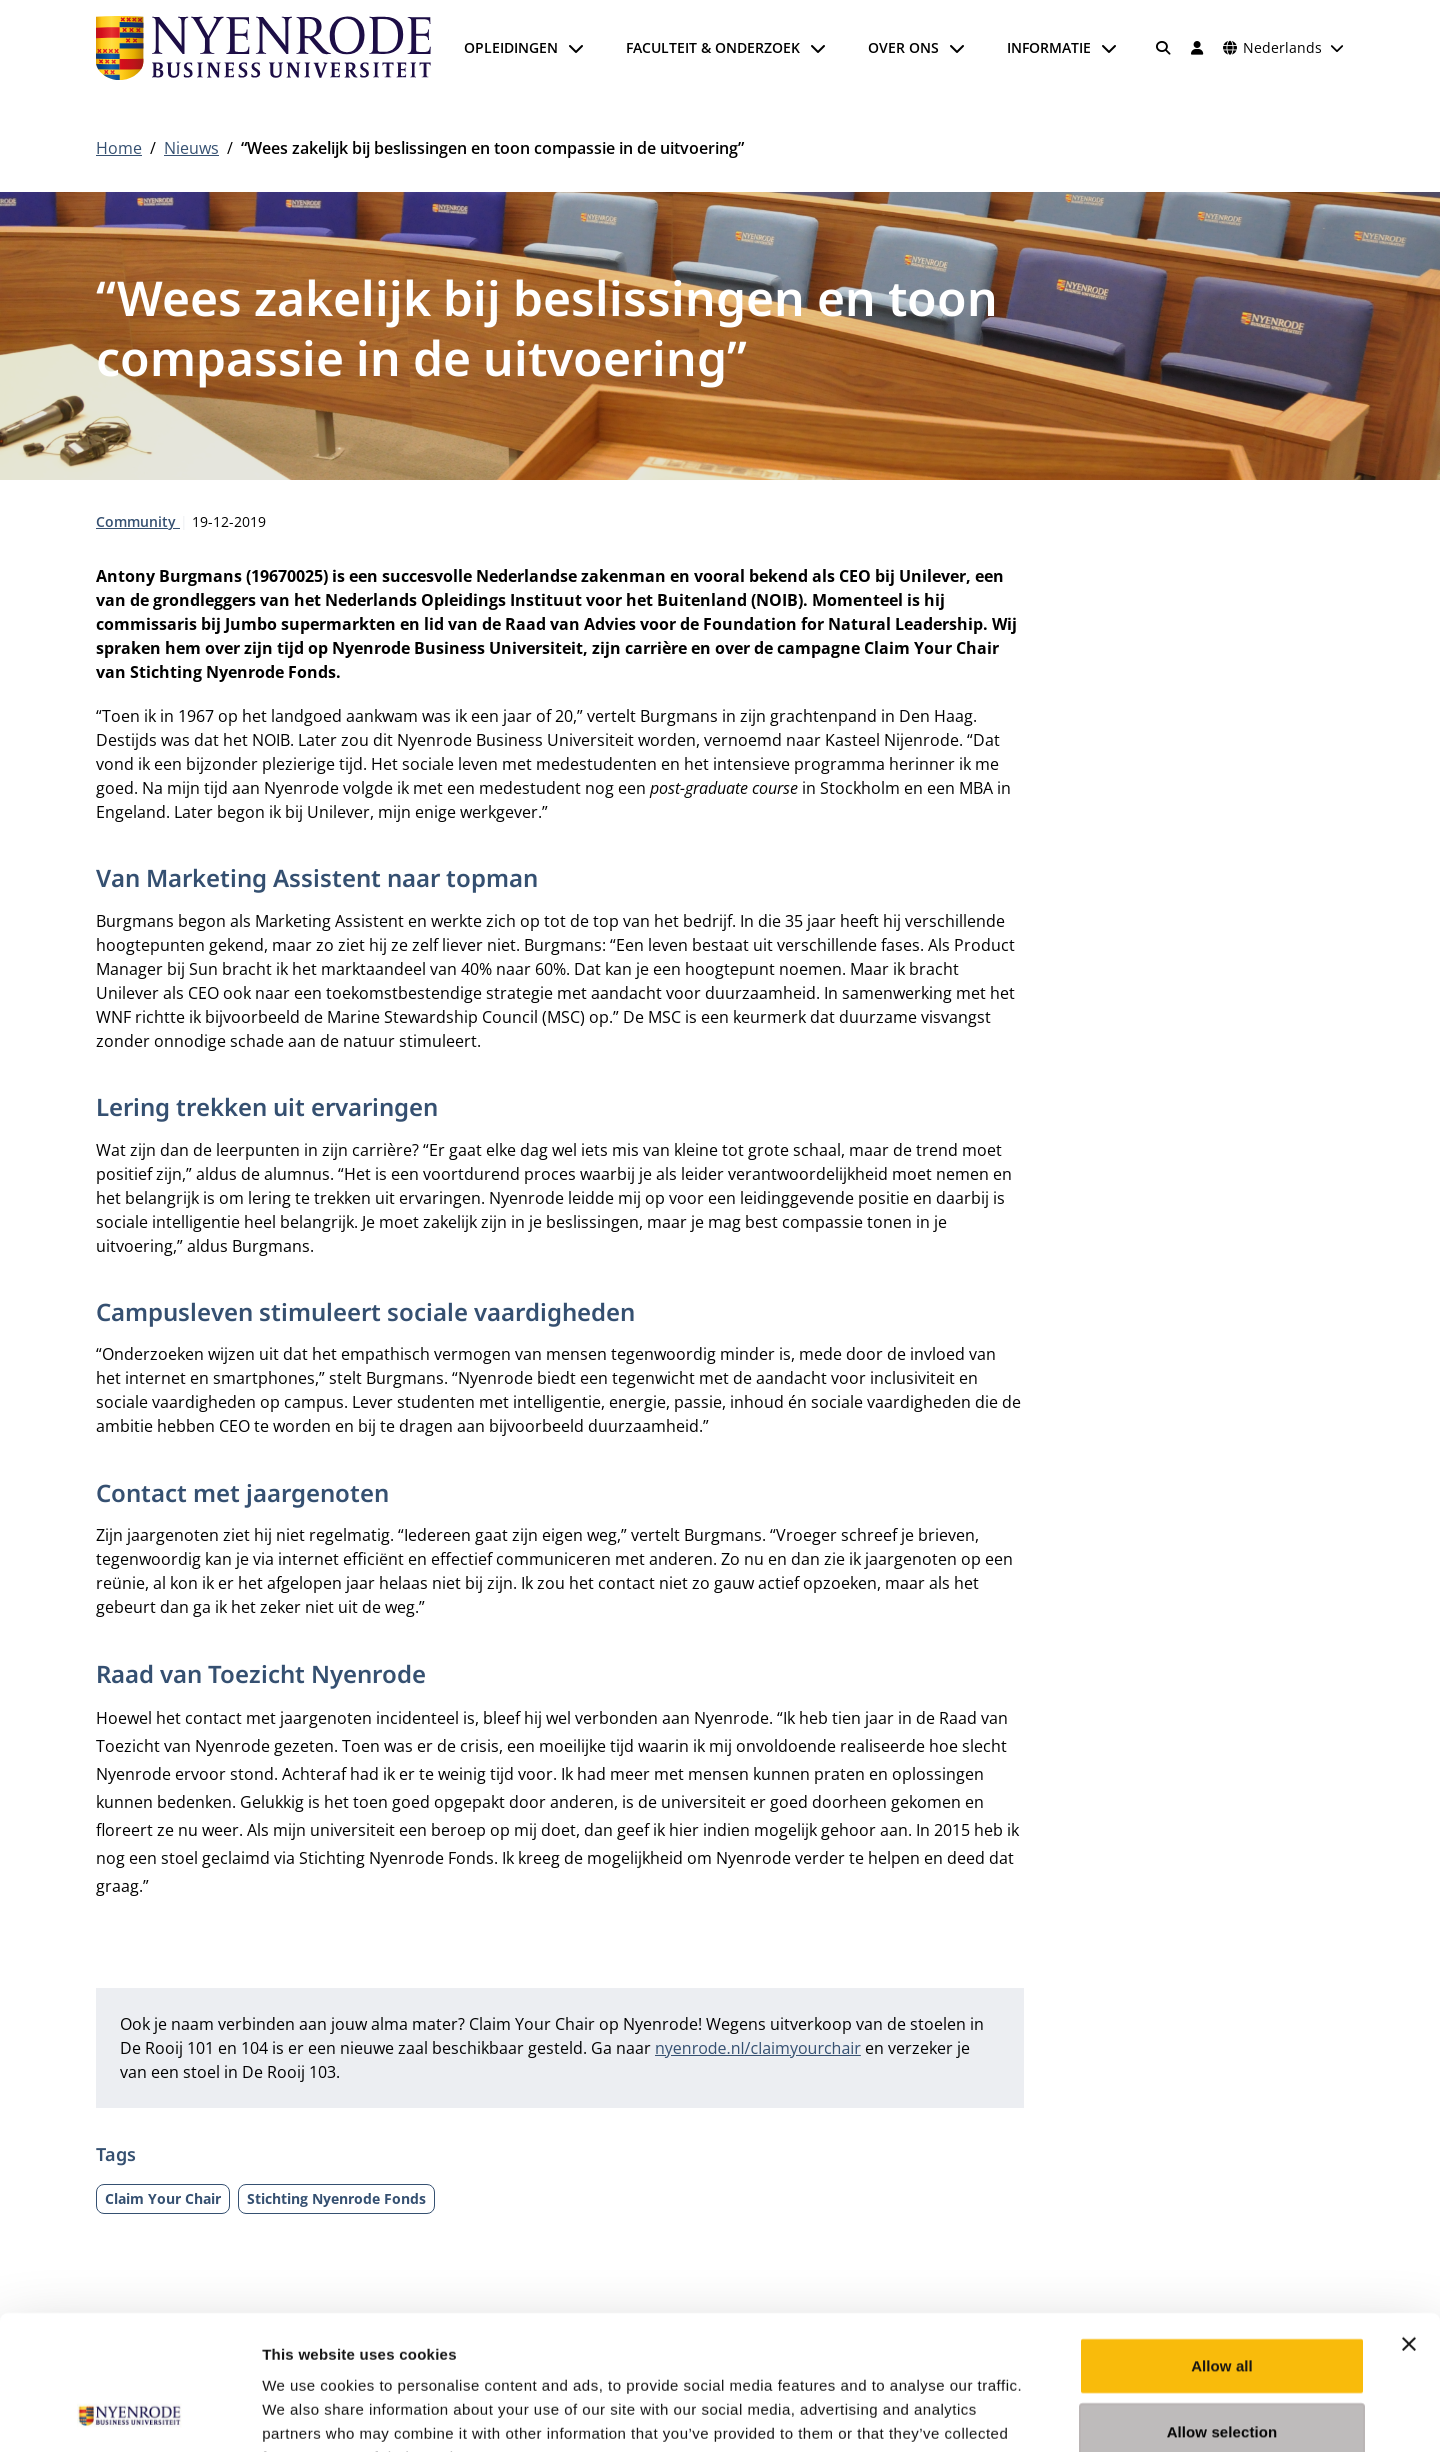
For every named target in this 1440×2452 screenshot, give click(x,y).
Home (119, 148)
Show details (1049, 2412)
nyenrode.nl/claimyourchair (758, 2048)
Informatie (1049, 47)
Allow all (1222, 2239)
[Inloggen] (1197, 48)
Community (138, 521)
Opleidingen (511, 47)
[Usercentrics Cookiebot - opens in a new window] (129, 2413)
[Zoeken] (1164, 48)
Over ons (903, 47)
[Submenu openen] (576, 48)
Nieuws (191, 148)
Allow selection (1222, 2305)
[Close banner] (1409, 2218)
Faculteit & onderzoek (713, 47)
